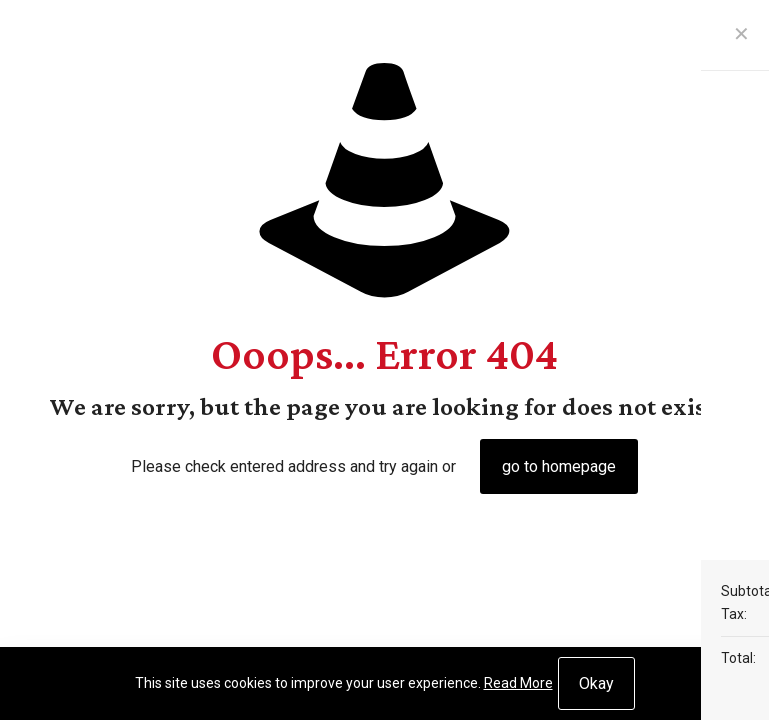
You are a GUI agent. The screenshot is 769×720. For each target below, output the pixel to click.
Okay (596, 683)
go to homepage (559, 466)
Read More (518, 683)
